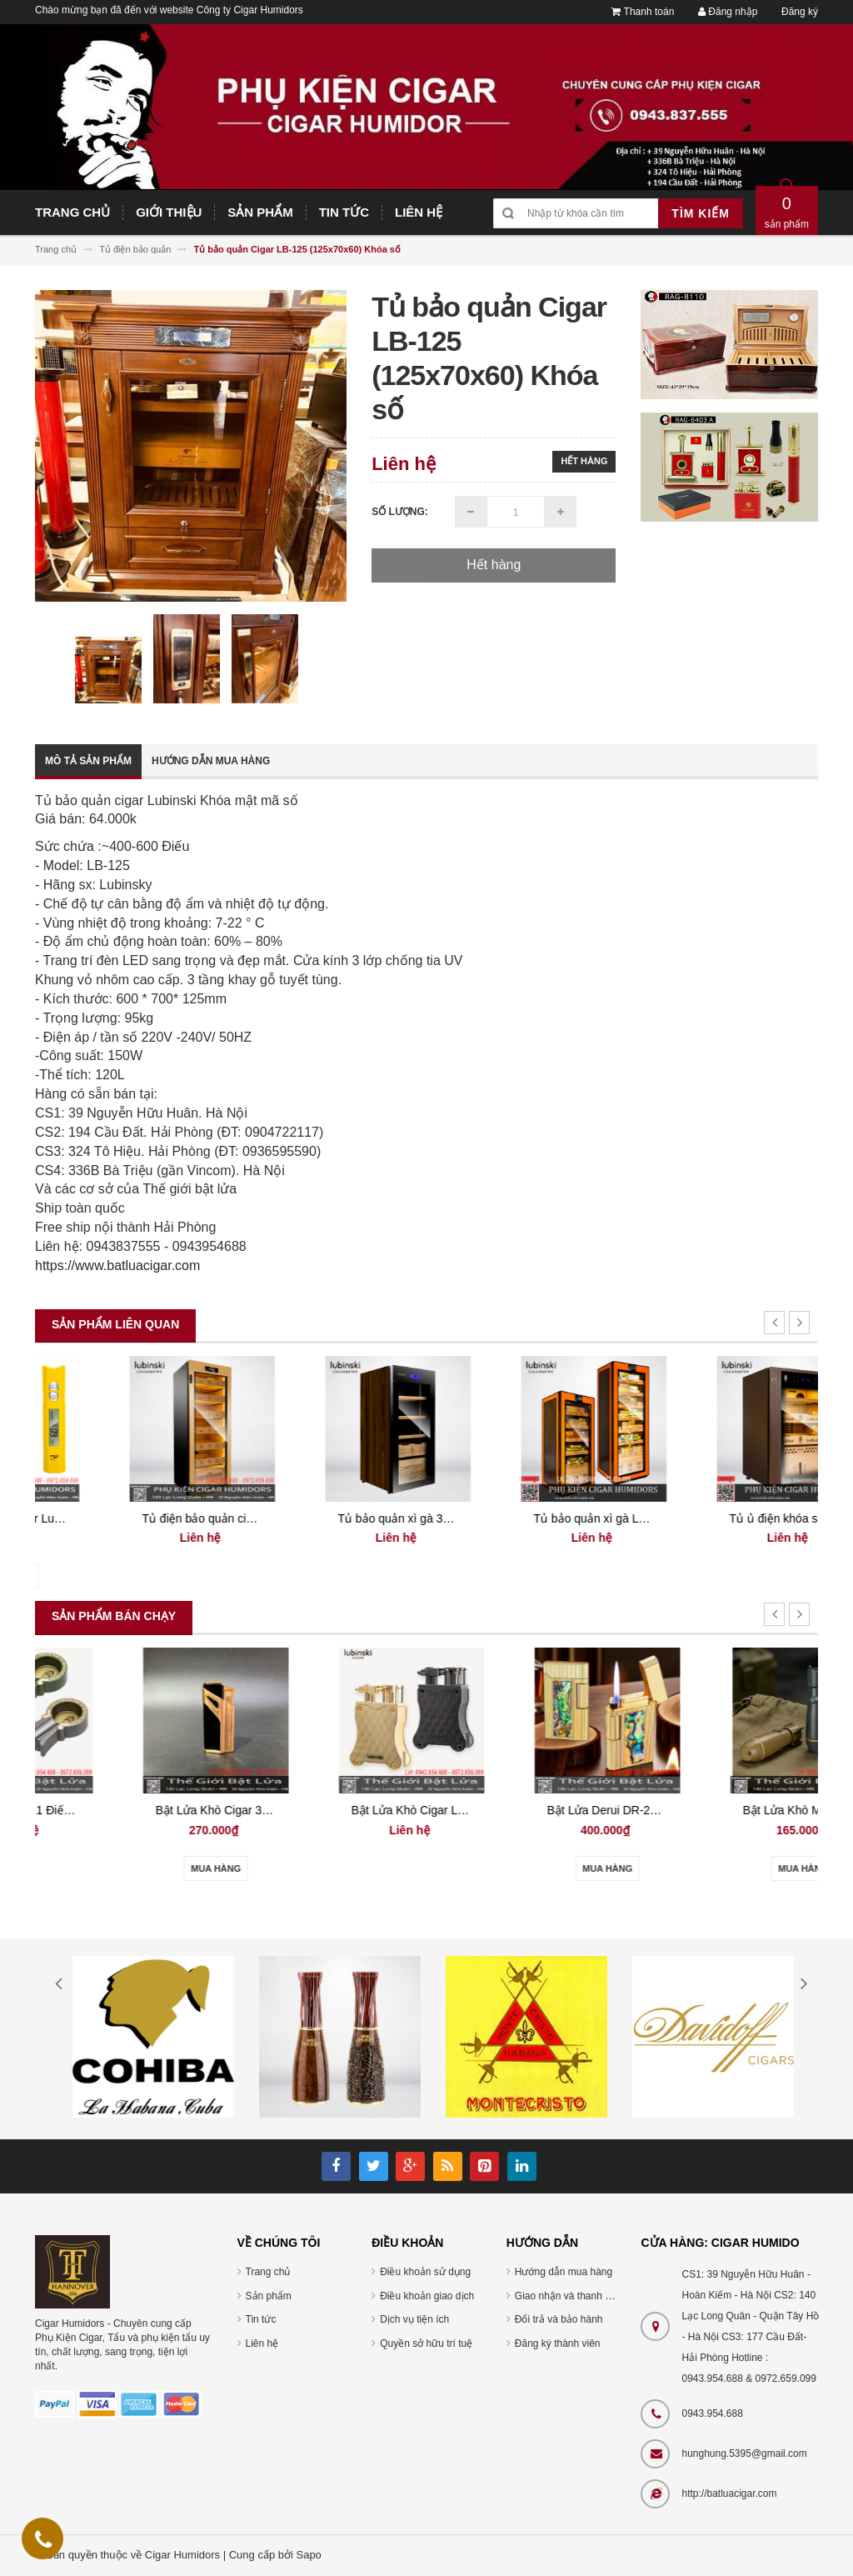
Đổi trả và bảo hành (559, 2319)
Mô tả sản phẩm (88, 761)
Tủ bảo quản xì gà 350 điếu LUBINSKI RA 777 (585, 1518)
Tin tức (261, 2319)
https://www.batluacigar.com (117, 1265)
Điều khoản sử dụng (425, 2272)
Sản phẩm (269, 2296)
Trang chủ (268, 2272)
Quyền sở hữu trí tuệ (426, 2343)
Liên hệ (262, 2343)
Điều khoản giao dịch (427, 2296)
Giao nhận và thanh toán (570, 2296)
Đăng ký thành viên (558, 2343)
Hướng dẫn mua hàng (211, 761)
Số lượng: (400, 512)
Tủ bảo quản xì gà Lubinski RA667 (750, 1518)
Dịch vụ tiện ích (414, 2319)
